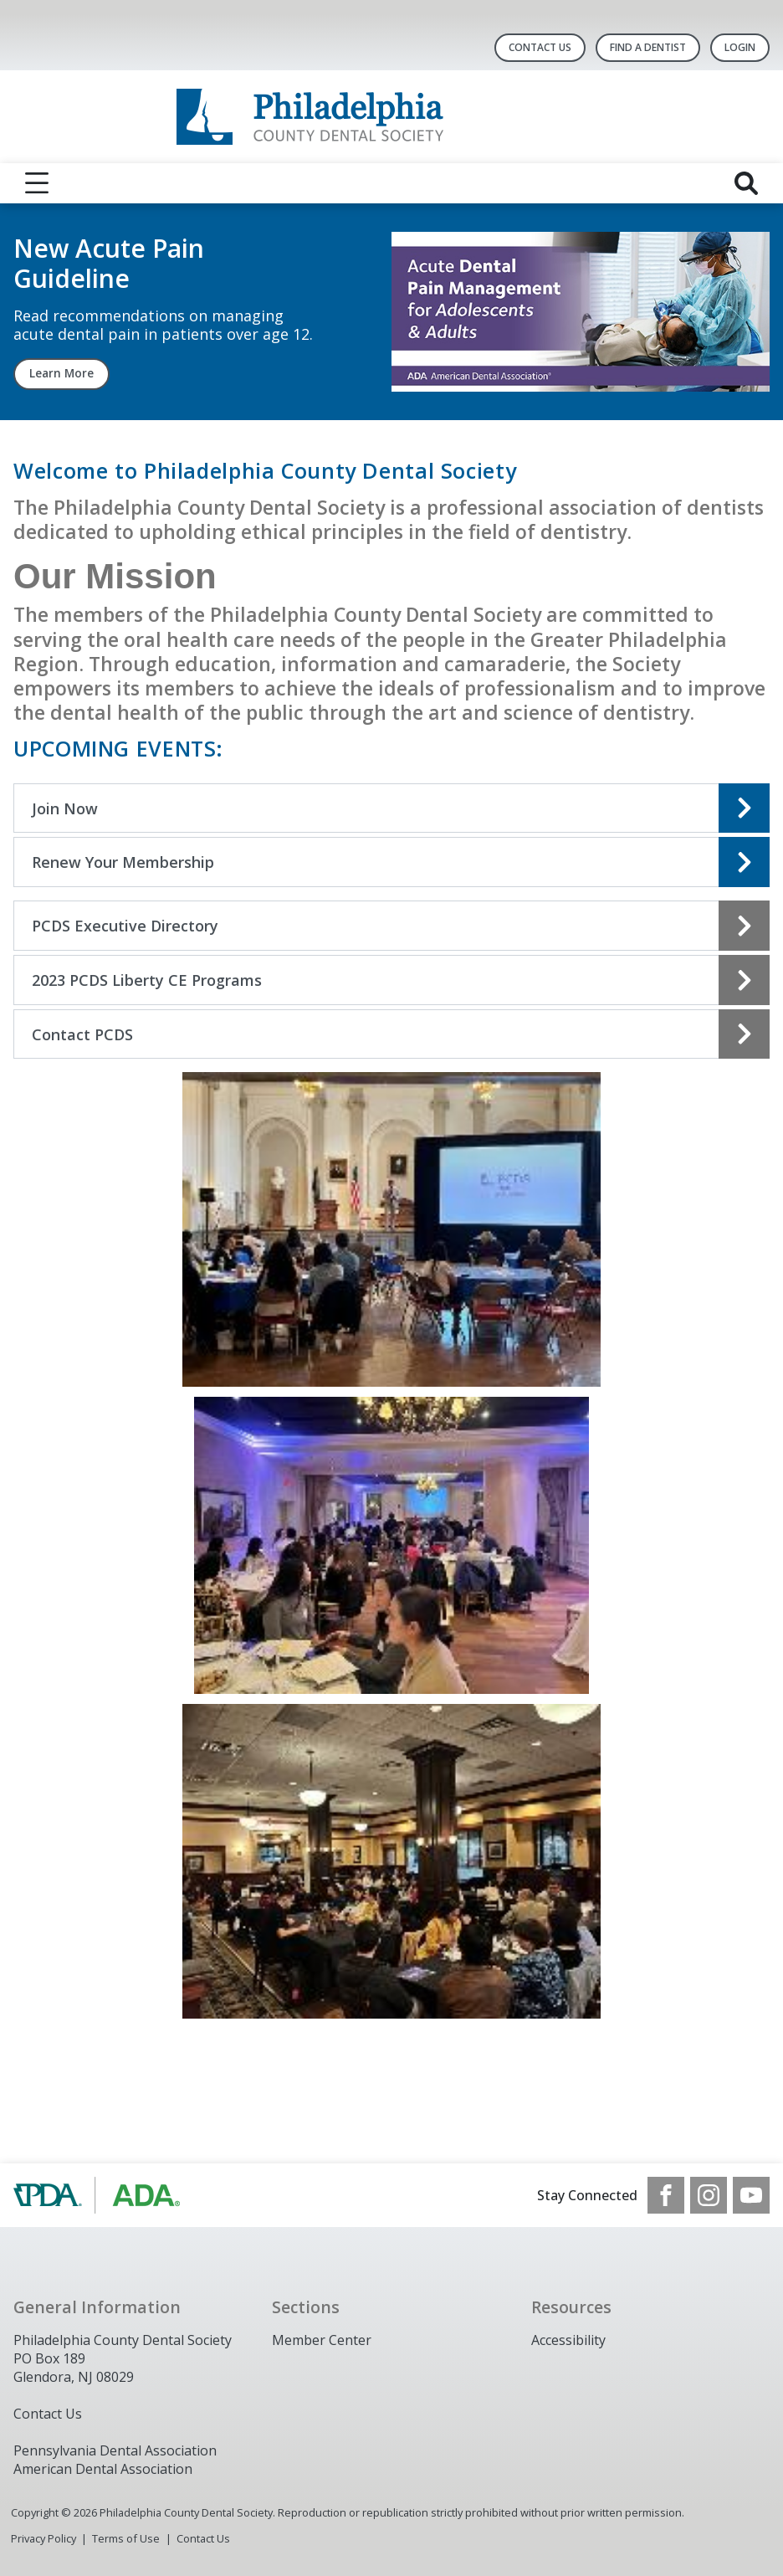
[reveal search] (746, 183)
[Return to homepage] (392, 116)
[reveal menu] (36, 183)
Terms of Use (126, 2538)
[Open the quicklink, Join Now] (391, 808)
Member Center (321, 2340)
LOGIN (739, 47)
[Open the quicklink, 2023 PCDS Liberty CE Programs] (391, 980)
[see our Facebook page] (665, 2195)
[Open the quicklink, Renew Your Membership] (391, 862)
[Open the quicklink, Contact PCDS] (391, 1034)
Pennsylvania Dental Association (115, 2450)
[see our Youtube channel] (751, 2195)
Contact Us (540, 47)
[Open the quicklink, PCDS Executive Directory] (391, 926)
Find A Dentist (648, 47)
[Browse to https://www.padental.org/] (98, 2195)
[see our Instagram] (708, 2195)
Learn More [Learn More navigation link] (61, 373)
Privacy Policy (43, 2538)
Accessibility (568, 2340)
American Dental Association (102, 2469)
